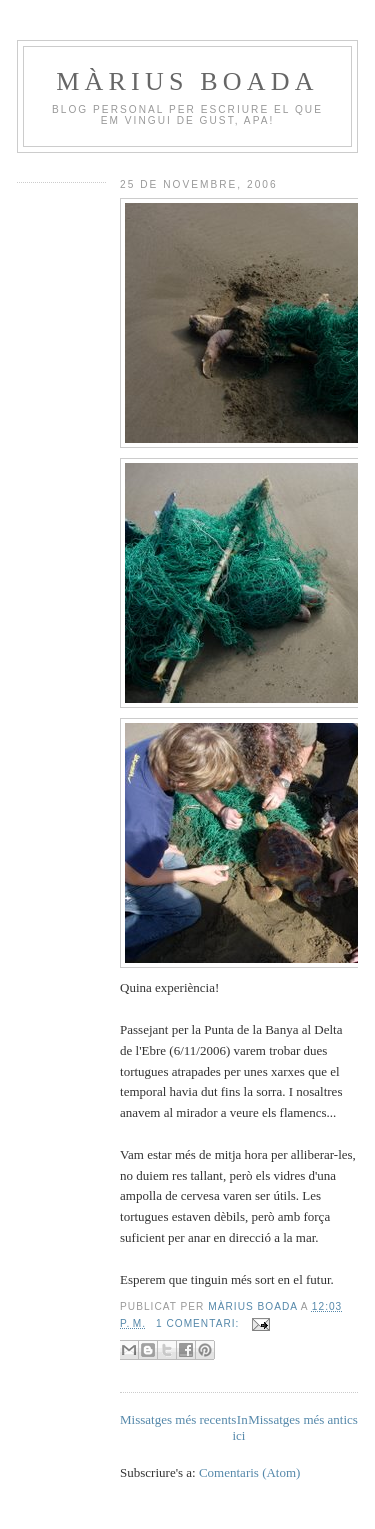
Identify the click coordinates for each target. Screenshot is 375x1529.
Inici (239, 1427)
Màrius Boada (187, 81)
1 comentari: (199, 1323)
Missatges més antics (303, 1419)
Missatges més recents (178, 1419)
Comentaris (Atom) (249, 1472)
